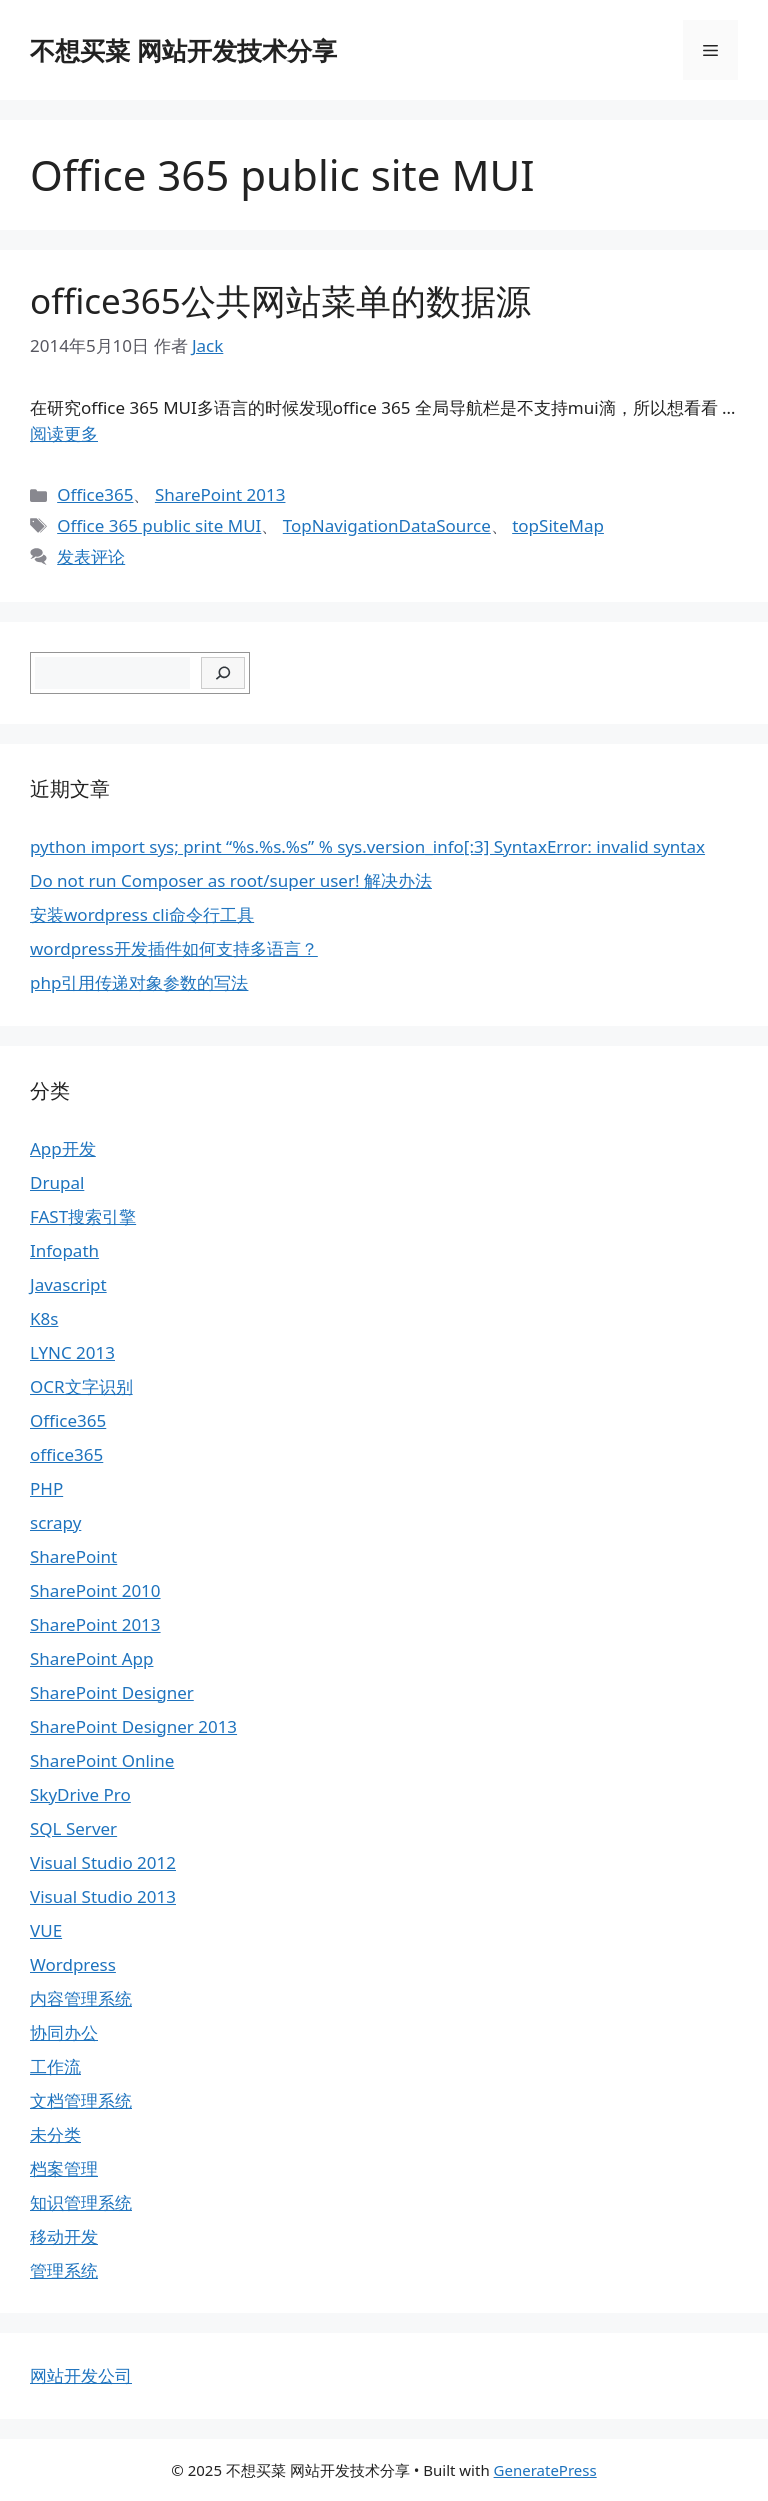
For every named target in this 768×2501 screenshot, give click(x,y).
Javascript (68, 1284)
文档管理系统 (81, 2100)
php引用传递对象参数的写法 (139, 982)
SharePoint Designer (112, 1692)
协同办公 (64, 2032)
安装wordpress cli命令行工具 (142, 914)
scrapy (55, 1522)
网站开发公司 (81, 2375)
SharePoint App (91, 1658)
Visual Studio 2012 (103, 1862)
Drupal (57, 1182)
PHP (46, 1488)
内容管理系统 (81, 1998)
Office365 (95, 494)
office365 (66, 1454)
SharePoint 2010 (95, 1590)
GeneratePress (545, 2470)
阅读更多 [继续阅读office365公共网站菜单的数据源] (64, 433)
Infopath (64, 1250)
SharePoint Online (102, 1760)
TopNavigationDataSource (387, 525)
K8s (44, 1318)
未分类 (55, 2134)
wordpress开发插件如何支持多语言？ (174, 948)
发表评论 (91, 556)
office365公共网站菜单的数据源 (280, 300)
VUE (46, 1930)
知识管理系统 (81, 2202)
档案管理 (64, 2168)
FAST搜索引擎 (83, 1216)
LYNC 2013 (72, 1352)
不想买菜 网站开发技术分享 (183, 50)
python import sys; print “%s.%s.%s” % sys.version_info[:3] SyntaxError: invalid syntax (367, 846)
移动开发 (64, 2236)
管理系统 (64, 2270)
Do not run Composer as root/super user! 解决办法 (231, 880)
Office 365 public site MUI (159, 525)
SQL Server (73, 1828)
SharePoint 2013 (220, 494)
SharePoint (73, 1556)
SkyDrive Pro (80, 1794)
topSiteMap (558, 525)
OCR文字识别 (81, 1386)
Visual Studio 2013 (103, 1896)
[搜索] (223, 673)
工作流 (55, 2066)
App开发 (63, 1148)
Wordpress (73, 1964)
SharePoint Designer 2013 (133, 1726)
